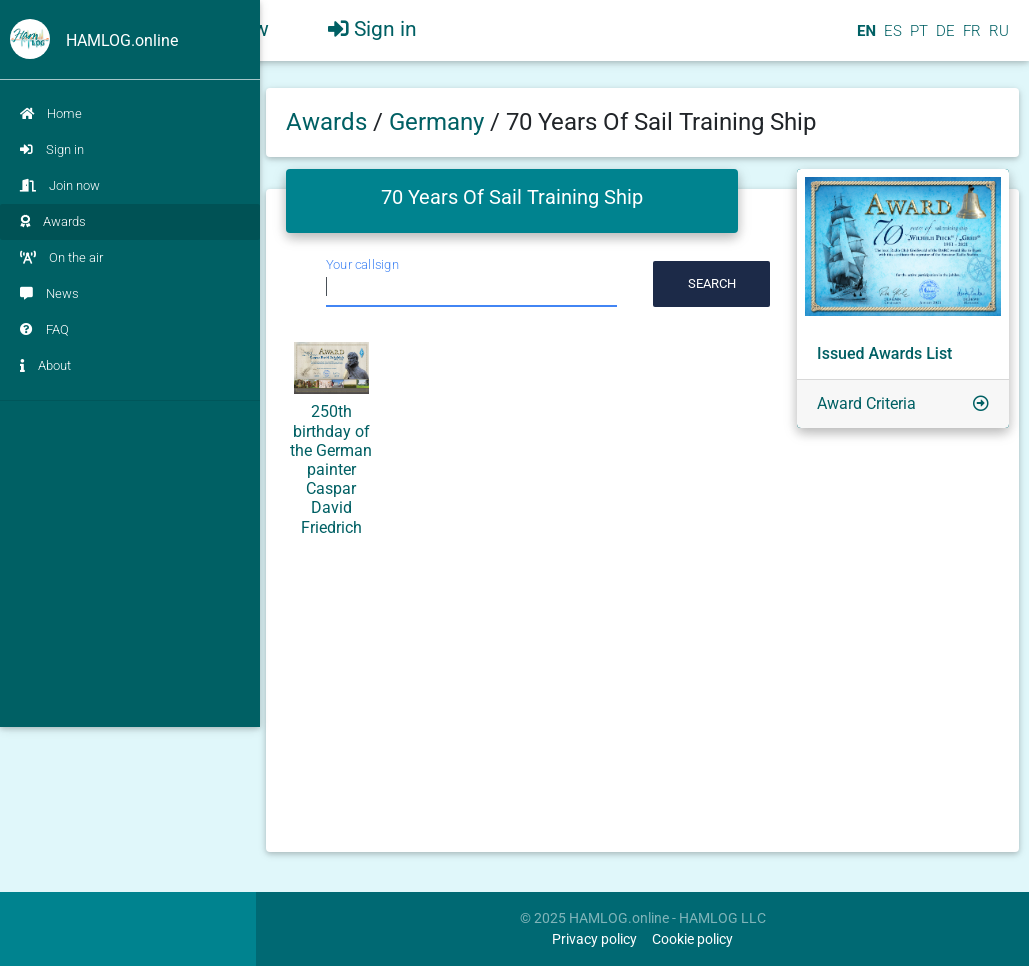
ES (891, 39)
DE (943, 39)
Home (51, 113)
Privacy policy (594, 939)
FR (970, 39)
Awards (53, 221)
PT (917, 39)
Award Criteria (866, 403)
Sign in (52, 149)
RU (999, 39)
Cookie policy (692, 939)
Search (712, 283)
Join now (60, 185)
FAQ (44, 329)
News (49, 293)
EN (864, 39)
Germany (439, 122)
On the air (61, 257)
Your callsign (362, 264)
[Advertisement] (130, 542)
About (45, 365)
